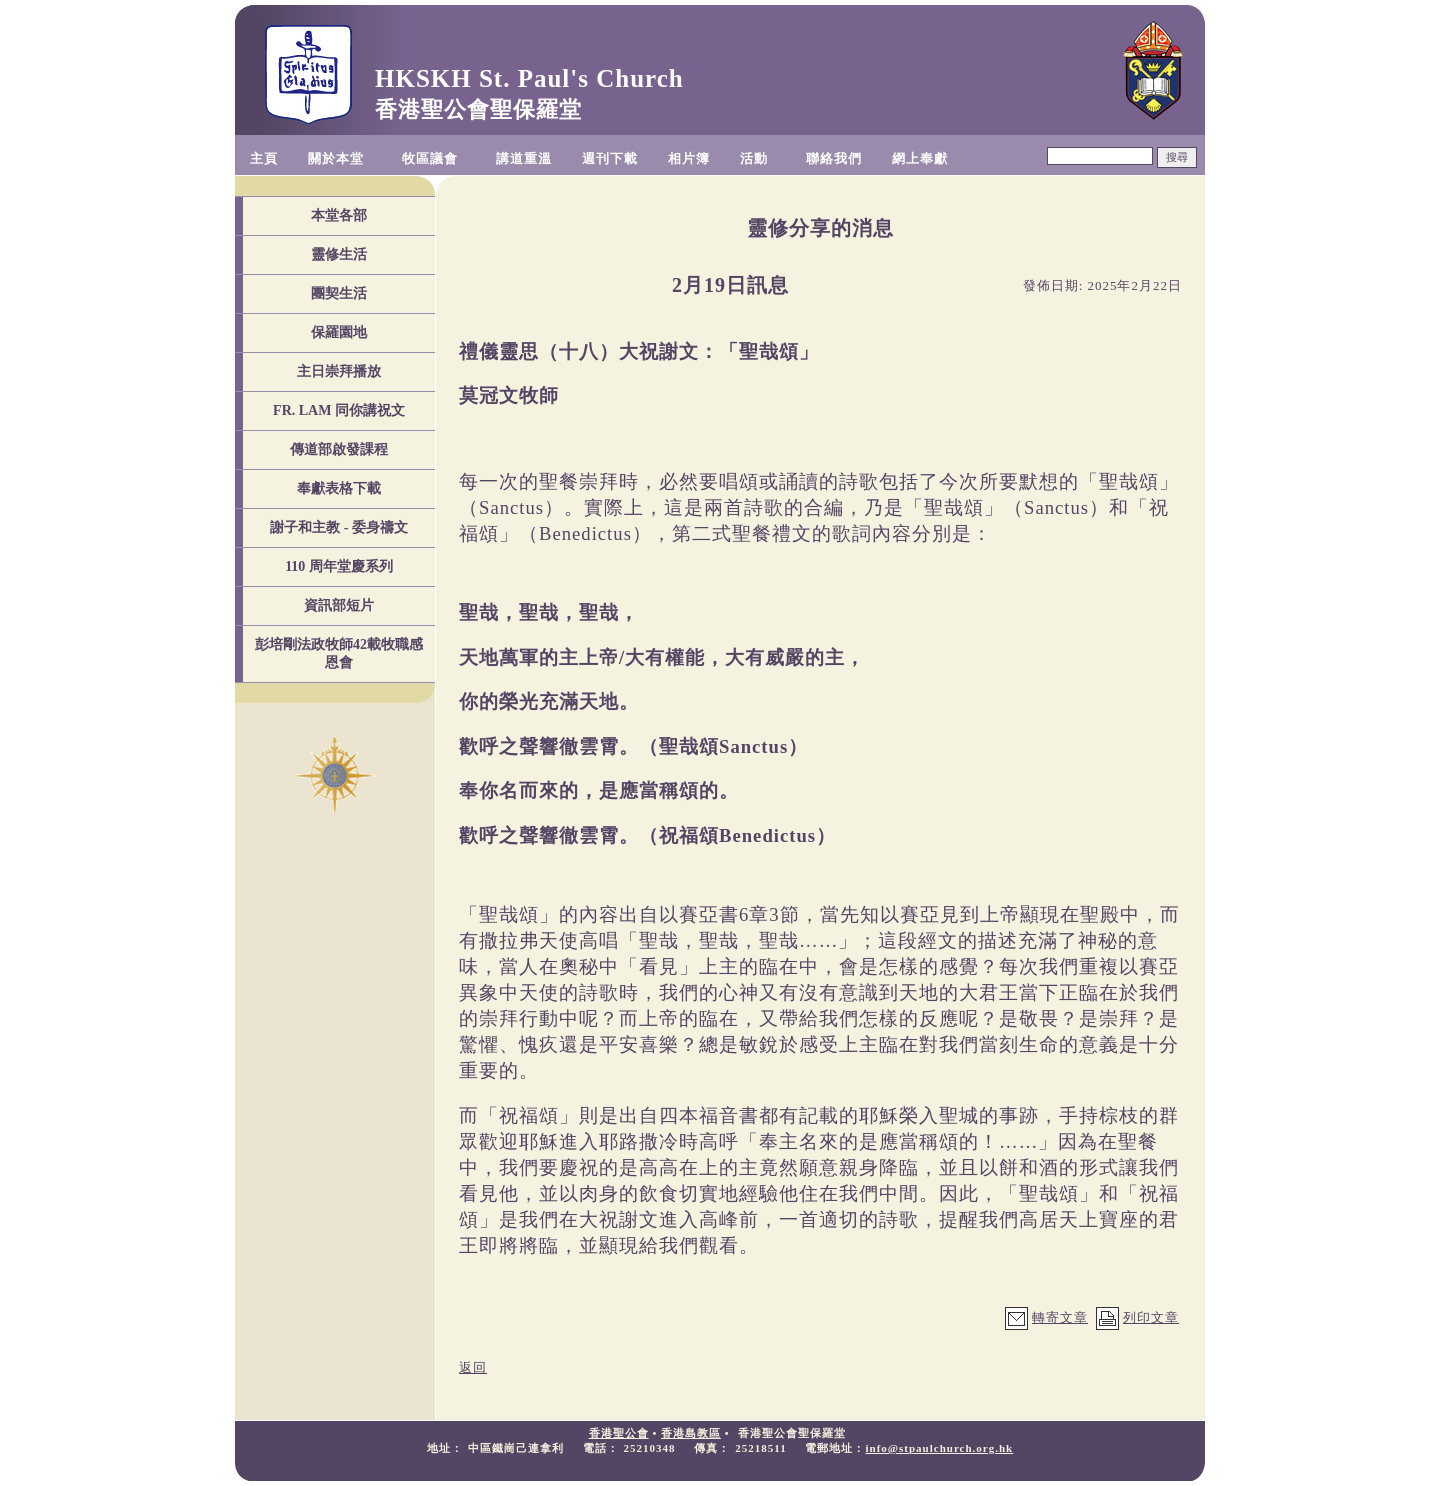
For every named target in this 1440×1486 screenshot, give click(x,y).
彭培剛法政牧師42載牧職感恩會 (339, 653)
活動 (754, 158)
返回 (473, 1367)
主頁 (264, 158)
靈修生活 (339, 254)
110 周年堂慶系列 (339, 566)
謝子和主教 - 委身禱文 (339, 527)
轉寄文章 (1060, 1317)
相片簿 (689, 158)
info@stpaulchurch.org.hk (939, 1448)
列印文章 (1151, 1317)
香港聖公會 (619, 1433)
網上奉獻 (920, 158)
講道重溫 (524, 158)
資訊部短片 (339, 605)
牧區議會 (430, 158)
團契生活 (339, 293)
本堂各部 (339, 215)
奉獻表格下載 (339, 488)
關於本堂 (336, 158)
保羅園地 (339, 332)
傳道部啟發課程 (339, 449)
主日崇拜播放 (339, 371)
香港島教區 (691, 1433)
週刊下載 (610, 158)
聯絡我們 (834, 158)
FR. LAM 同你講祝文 (339, 410)
